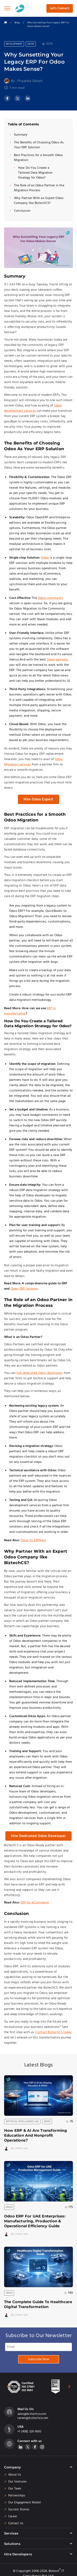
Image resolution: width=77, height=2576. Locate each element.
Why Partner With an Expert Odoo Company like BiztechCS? (38, 200)
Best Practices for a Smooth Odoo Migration (38, 157)
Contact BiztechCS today (53, 2032)
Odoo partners (57, 659)
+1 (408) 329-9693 (29, 2432)
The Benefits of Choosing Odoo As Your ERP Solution (39, 145)
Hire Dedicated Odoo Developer (38, 1836)
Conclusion (22, 210)
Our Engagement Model (24, 2502)
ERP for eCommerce (35, 1902)
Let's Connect (59, 8)
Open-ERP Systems (24, 1288)
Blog (17, 22)
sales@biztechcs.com (31, 2414)
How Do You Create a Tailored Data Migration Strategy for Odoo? (35, 172)
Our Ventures (17, 2481)
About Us (14, 2475)
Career (12, 2516)
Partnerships (16, 2495)
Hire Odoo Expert (38, 799)
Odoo (45, 557)
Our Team (14, 2488)
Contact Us (15, 2523)
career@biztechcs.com (32, 2418)
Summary (20, 134)
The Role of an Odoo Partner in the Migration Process (39, 188)
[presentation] (5, 2386)
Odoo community (50, 598)
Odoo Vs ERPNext (33, 1540)
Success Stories (18, 2509)
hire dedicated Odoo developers (39, 1373)
